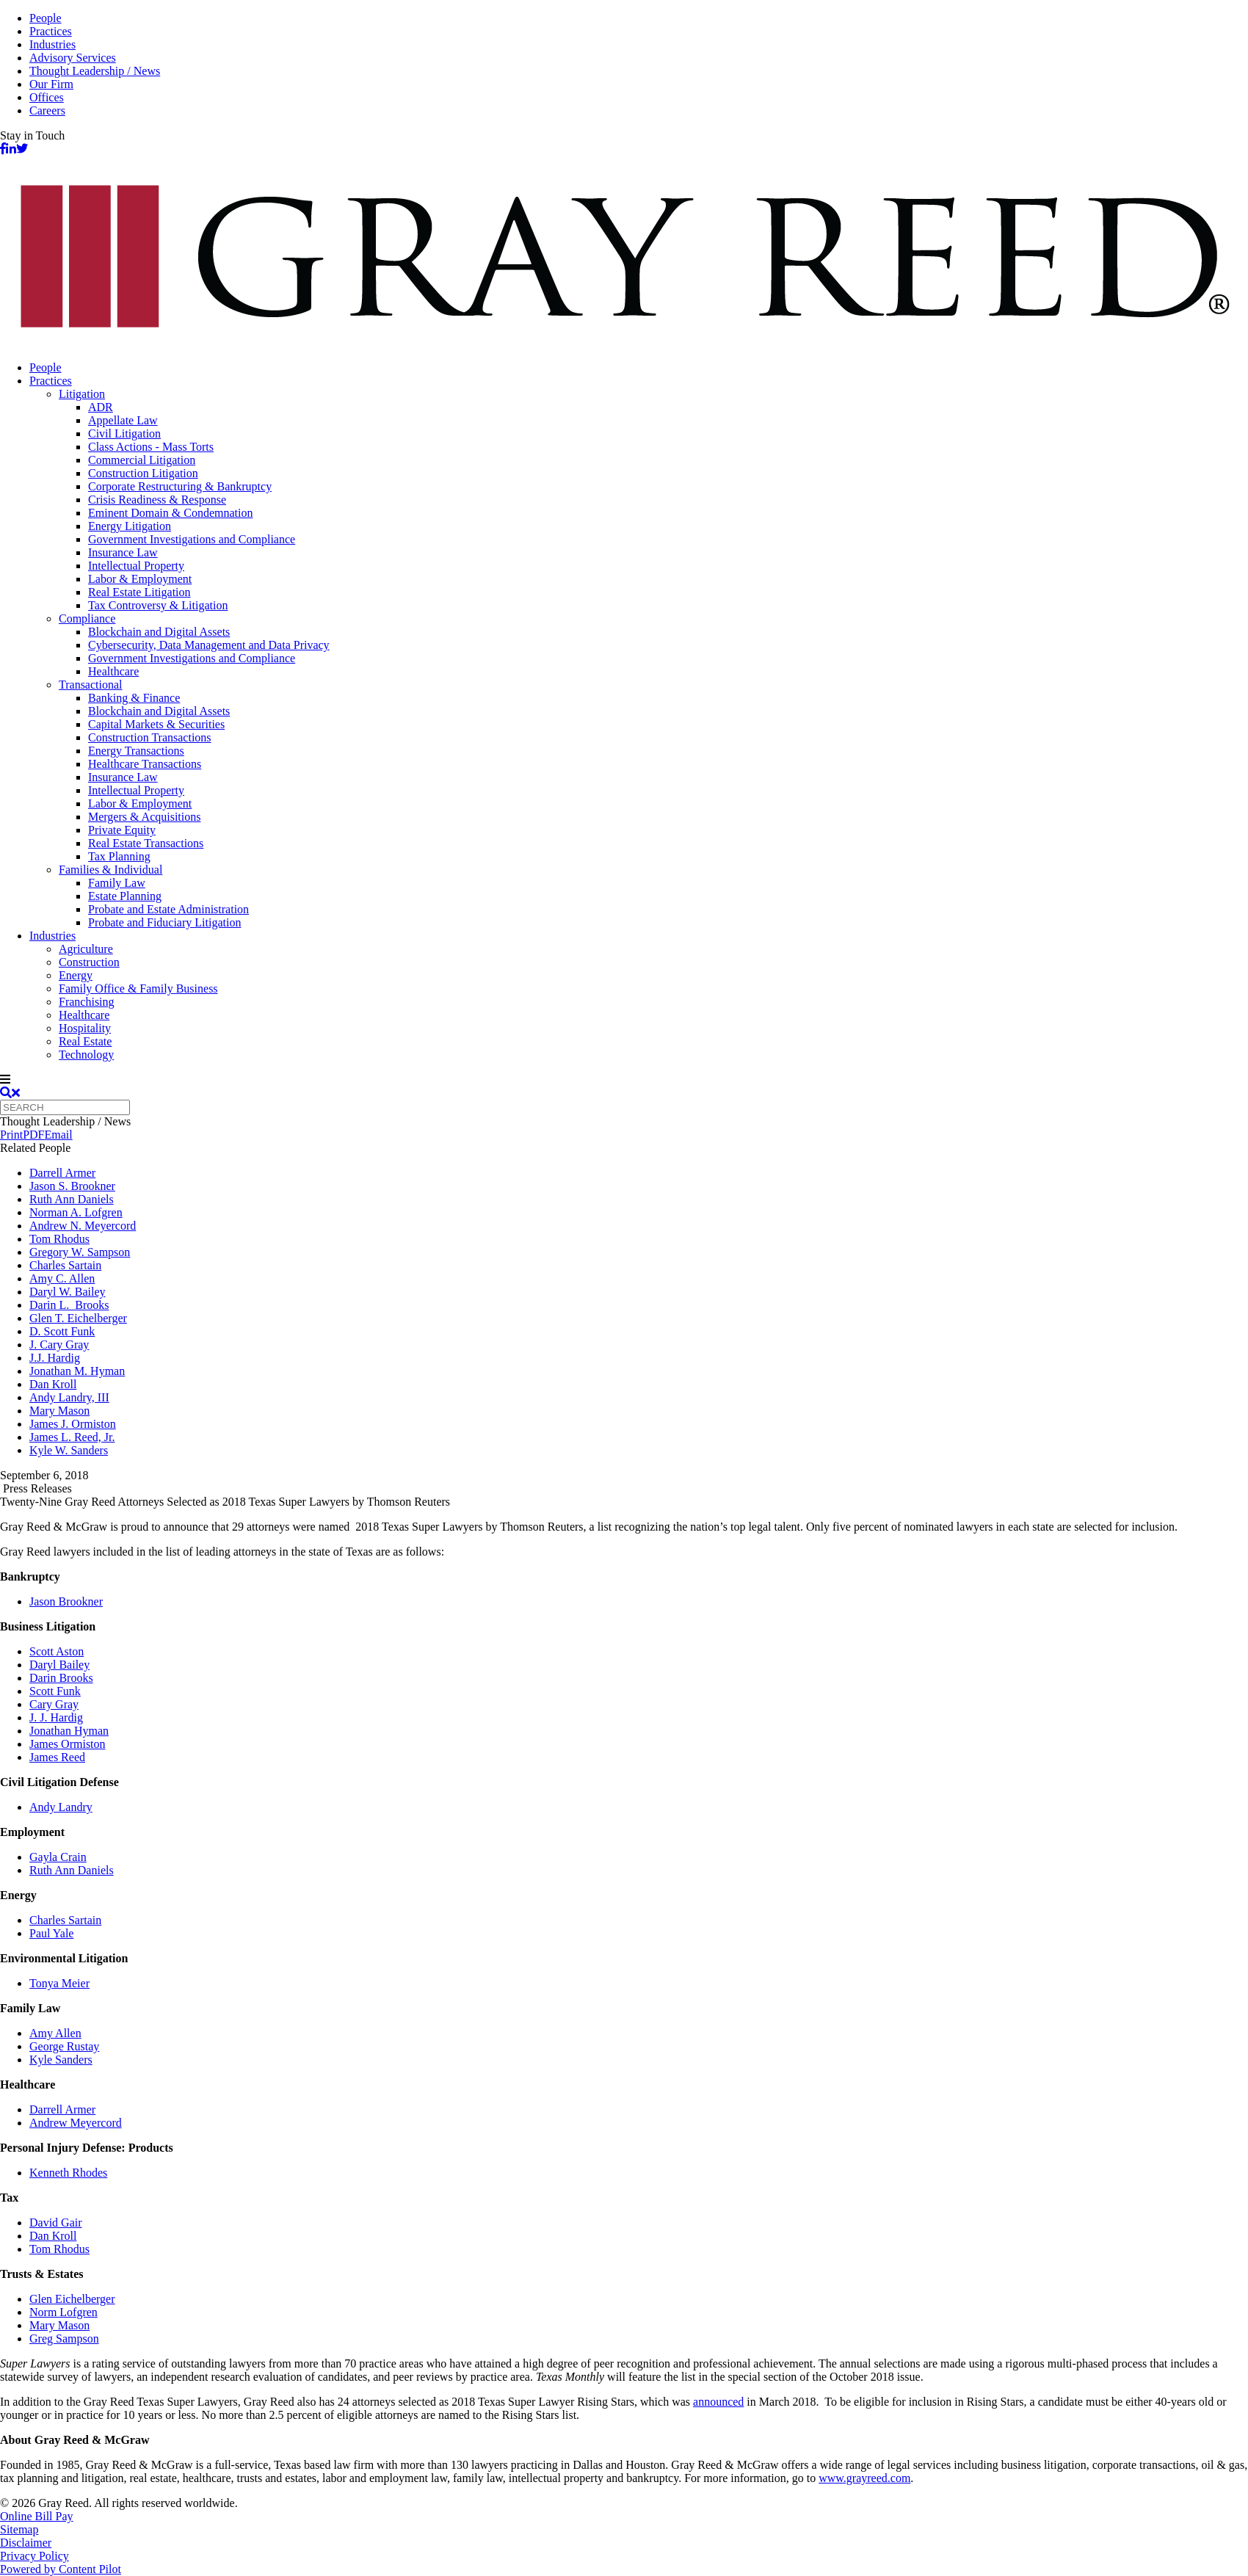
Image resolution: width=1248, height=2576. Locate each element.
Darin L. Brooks (69, 1305)
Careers (47, 110)
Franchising (87, 1001)
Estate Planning (125, 896)
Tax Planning (119, 856)
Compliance (87, 618)
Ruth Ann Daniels (71, 1199)
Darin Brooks (61, 1678)
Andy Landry (60, 1807)
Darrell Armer (62, 1173)
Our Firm (51, 84)
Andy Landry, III (69, 1397)
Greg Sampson (64, 2338)
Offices (46, 97)
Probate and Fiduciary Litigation (164, 922)
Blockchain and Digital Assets (159, 631)
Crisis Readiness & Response (157, 499)
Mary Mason (59, 1410)
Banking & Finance (134, 698)
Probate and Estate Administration (168, 909)
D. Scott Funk (62, 1331)
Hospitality (85, 1028)
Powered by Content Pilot (60, 2569)
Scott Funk (55, 1691)
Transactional (91, 684)
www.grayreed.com (864, 2478)
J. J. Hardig (56, 1717)
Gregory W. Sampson (79, 1252)
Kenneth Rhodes (68, 2172)
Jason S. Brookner (72, 1186)
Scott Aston (56, 1651)
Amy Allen (55, 2033)
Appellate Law (123, 420)
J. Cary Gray (59, 1344)
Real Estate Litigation (139, 592)
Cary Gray (54, 1704)
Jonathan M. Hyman (77, 1371)
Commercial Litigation (141, 460)
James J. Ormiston (72, 1424)
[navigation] (624, 1079)
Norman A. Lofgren (76, 1212)
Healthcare (113, 671)
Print (11, 1134)
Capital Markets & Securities (156, 724)
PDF (33, 1134)
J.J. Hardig (54, 1358)
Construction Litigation (143, 473)
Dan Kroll (52, 1384)
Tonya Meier (59, 1983)
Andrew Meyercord (75, 2122)
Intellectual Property (136, 565)
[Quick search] (65, 1107)
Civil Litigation (124, 433)
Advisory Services (72, 57)
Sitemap (19, 2529)
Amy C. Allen (62, 1278)
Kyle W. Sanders (68, 1450)
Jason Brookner (66, 1601)
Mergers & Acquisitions (144, 816)
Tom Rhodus (59, 1239)
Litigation (82, 394)
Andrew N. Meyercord (82, 1225)
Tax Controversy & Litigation (158, 605)
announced (718, 2401)
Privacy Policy (34, 2556)
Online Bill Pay (36, 2516)
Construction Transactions (149, 737)
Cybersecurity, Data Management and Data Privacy (209, 645)
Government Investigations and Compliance (191, 539)
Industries (52, 44)
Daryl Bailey (59, 1664)
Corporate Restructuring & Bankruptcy (180, 486)
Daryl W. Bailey (67, 1291)
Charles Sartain (65, 1265)
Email (58, 1134)
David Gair (55, 2222)
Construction (89, 962)
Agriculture (86, 949)
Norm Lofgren (63, 2312)
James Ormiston (67, 1744)
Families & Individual (110, 869)
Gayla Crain (58, 1857)
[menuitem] (638, 367)
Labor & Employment (140, 579)
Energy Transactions (136, 750)
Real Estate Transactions (145, 843)
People (45, 18)
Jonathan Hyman (69, 1730)
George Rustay (64, 2046)
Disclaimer (25, 2542)
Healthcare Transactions (144, 764)
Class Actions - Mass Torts (151, 446)
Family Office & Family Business (138, 988)
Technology (86, 1054)
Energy (75, 975)
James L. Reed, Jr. (72, 1437)
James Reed (57, 1757)
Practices (50, 31)
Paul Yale (51, 1933)
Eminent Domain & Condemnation (170, 513)
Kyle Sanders (60, 2059)
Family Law (116, 883)
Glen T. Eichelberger (78, 1318)
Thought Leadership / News (94, 71)
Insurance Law (123, 552)
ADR (100, 407)
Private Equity (122, 830)
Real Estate (85, 1041)
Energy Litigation (129, 526)
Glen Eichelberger (72, 2299)
